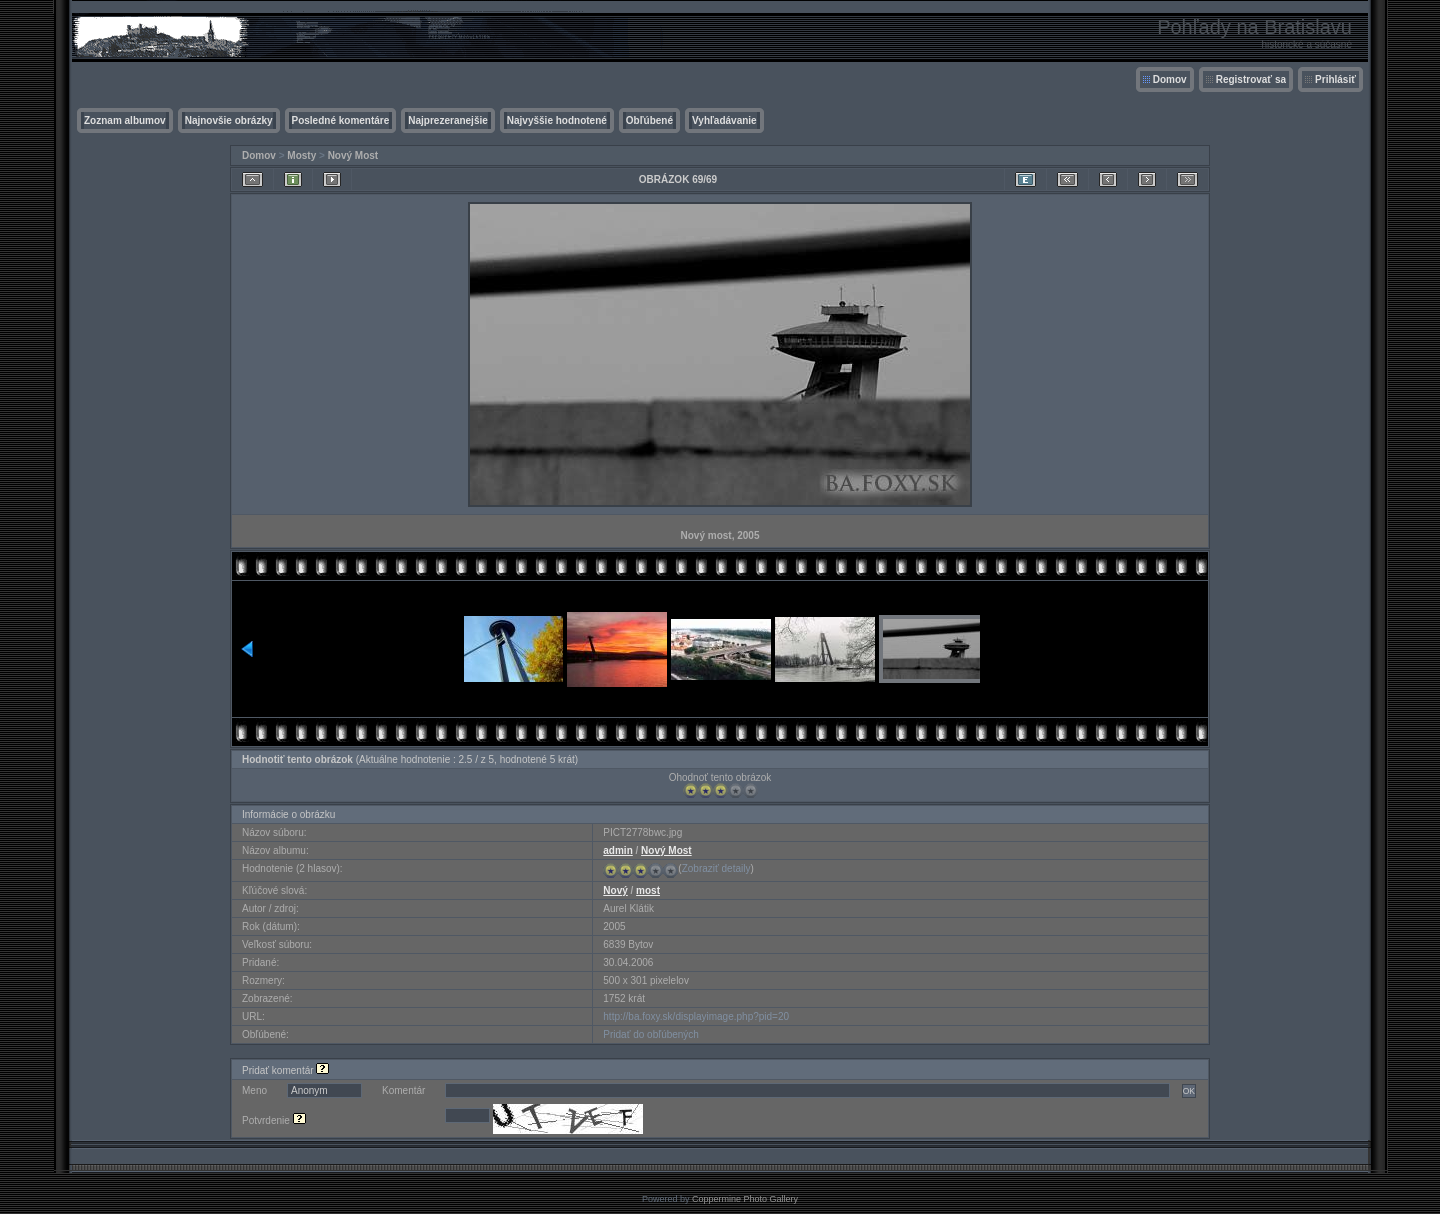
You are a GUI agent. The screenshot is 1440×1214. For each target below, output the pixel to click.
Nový (615, 890)
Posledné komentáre (341, 120)
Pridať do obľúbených (651, 1034)
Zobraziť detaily (716, 868)
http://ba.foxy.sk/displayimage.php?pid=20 (696, 1016)
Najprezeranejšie (448, 120)
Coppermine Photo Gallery (745, 1199)
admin (617, 850)
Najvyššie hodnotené (557, 120)
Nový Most (353, 155)
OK (1189, 1091)
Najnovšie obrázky (229, 120)
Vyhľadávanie (724, 120)
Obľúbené (649, 120)
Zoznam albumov (125, 120)
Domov (1170, 79)
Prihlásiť (1335, 79)
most (648, 890)
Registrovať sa (1251, 79)
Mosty (301, 155)
